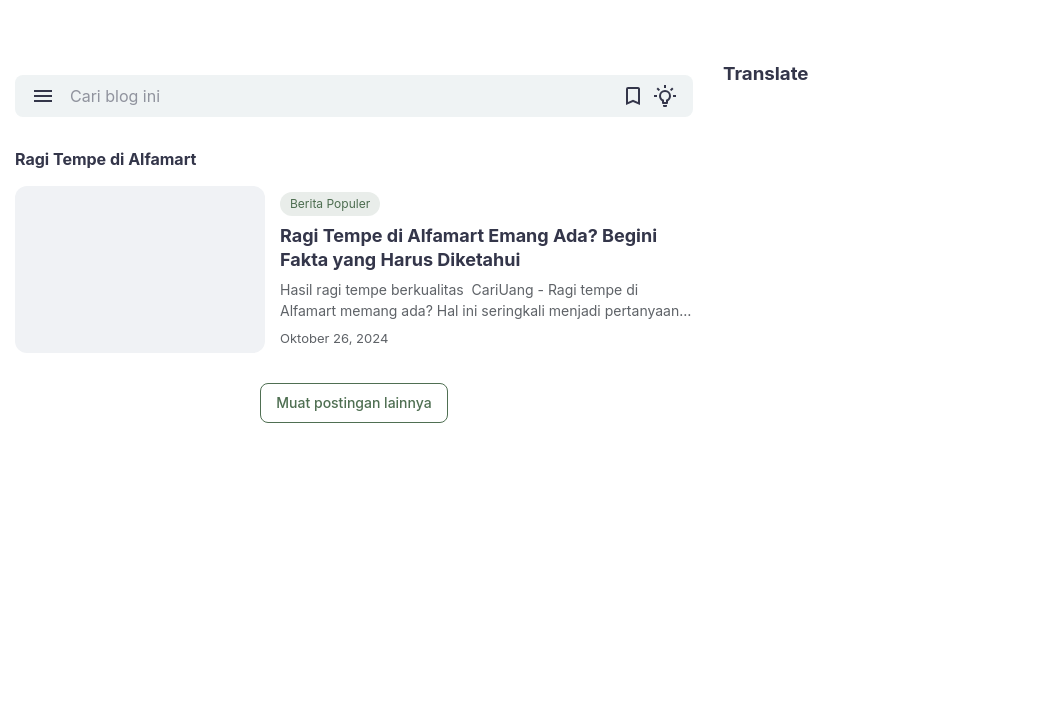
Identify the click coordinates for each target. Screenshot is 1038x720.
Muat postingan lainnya (353, 402)
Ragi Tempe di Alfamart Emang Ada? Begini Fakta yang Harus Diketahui (468, 247)
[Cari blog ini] (338, 96)
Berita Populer (330, 203)
